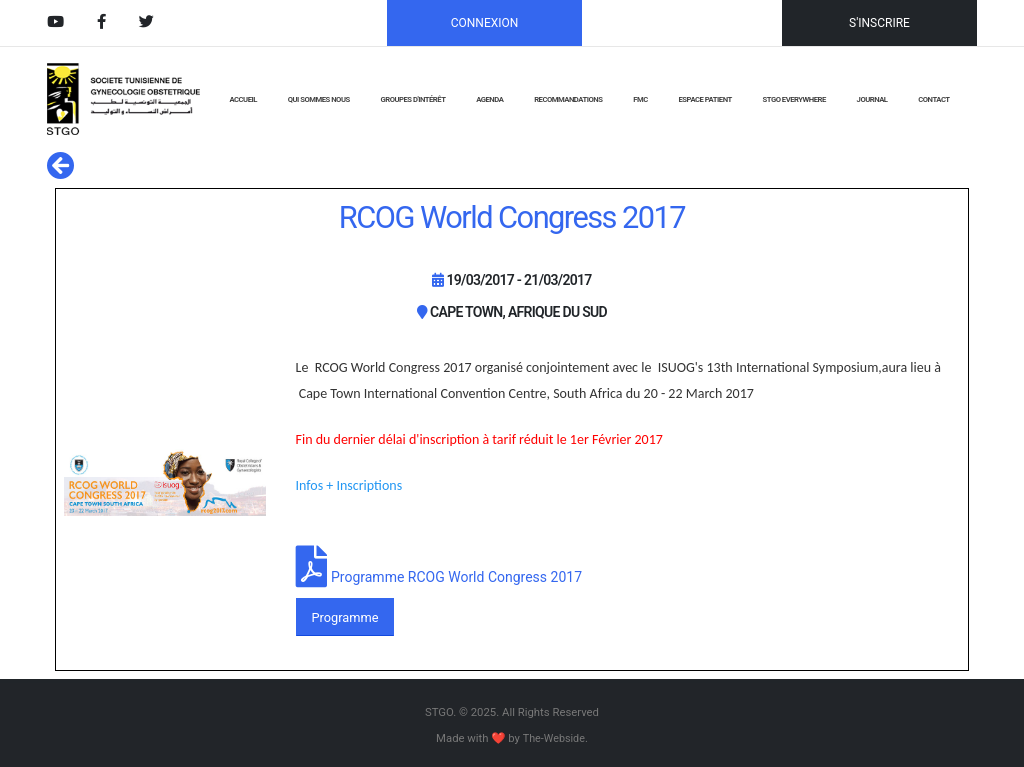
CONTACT (933, 99)
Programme (344, 617)
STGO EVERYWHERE (794, 99)
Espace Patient (705, 99)
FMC (640, 99)
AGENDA (489, 99)
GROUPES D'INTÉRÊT (412, 99)
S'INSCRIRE (879, 23)
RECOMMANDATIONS (568, 99)
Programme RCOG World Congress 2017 (456, 577)
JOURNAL (872, 99)
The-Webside (553, 738)
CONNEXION (485, 23)
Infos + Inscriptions (351, 485)
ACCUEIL (242, 99)
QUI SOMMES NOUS (319, 99)
